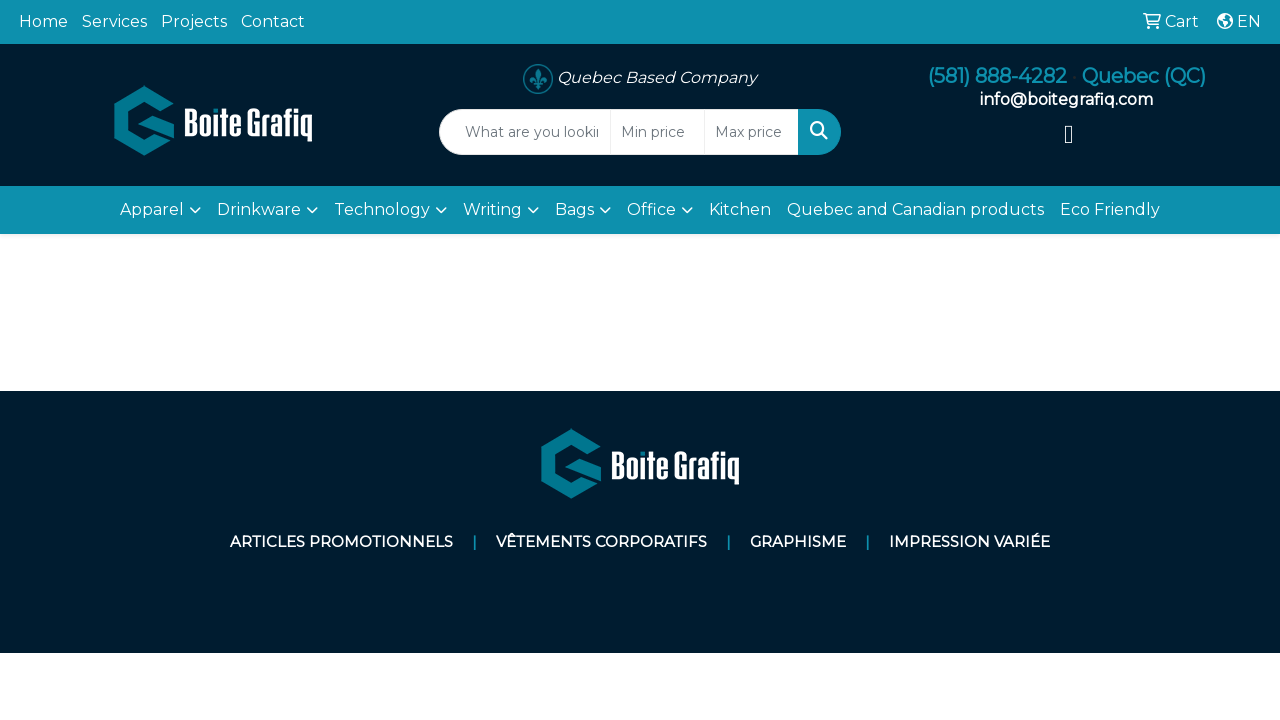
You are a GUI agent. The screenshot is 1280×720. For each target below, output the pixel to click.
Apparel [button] (152, 209)
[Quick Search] (525, 132)
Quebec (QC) (1144, 76)
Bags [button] (574, 209)
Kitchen (740, 209)
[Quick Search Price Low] (657, 132)
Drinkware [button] (259, 209)
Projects (194, 21)
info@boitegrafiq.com (1066, 99)
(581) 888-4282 (997, 76)
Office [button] (651, 209)
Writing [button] (492, 209)
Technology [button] (382, 209)
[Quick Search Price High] (751, 132)
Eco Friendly (1110, 209)
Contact (273, 21)
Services (114, 21)
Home (43, 21)
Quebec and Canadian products (915, 209)
